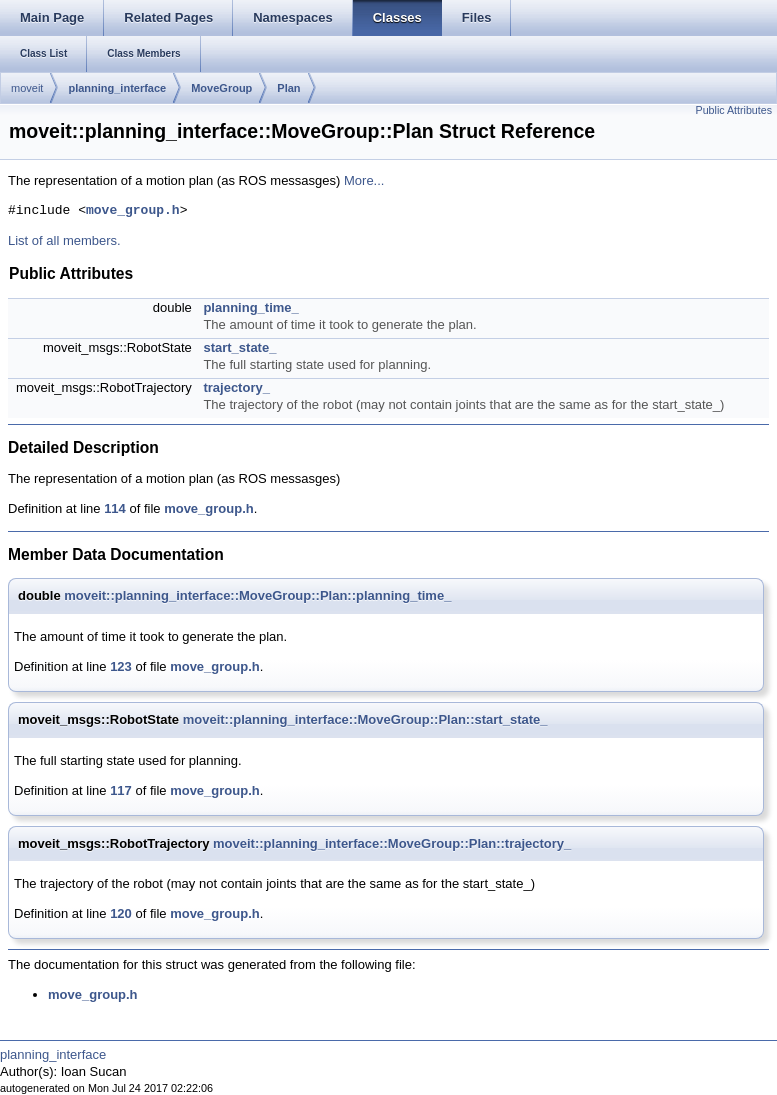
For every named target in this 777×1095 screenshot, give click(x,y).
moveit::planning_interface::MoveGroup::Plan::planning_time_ (257, 595)
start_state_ (239, 347)
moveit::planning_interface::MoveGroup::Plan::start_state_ (365, 719)
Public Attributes (734, 110)
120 (121, 913)
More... (364, 180)
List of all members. (64, 240)
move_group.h (133, 211)
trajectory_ (236, 387)
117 (121, 790)
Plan (288, 88)
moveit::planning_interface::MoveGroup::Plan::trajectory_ (392, 843)
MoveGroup (221, 88)
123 (121, 666)
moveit (27, 88)
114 (115, 508)
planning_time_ (250, 307)
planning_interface (117, 88)
